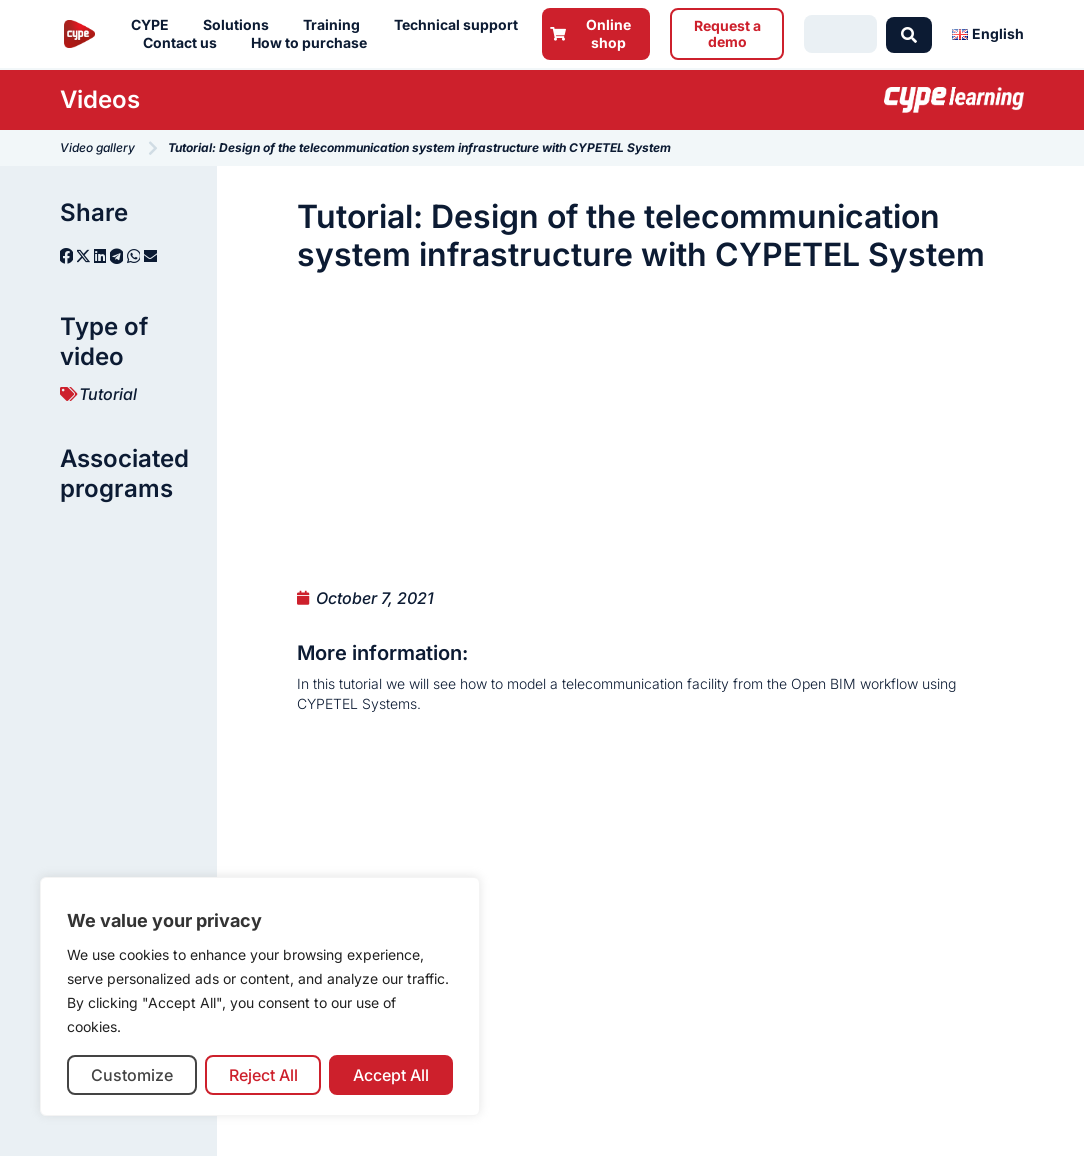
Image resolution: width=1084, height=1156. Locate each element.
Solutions (241, 25)
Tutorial (108, 394)
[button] (66, 256)
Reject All (263, 1075)
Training (336, 25)
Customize (132, 1075)
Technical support (461, 25)
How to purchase (314, 43)
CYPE (155, 25)
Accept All (391, 1075)
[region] (260, 996)
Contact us (185, 43)
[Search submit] (909, 34)
